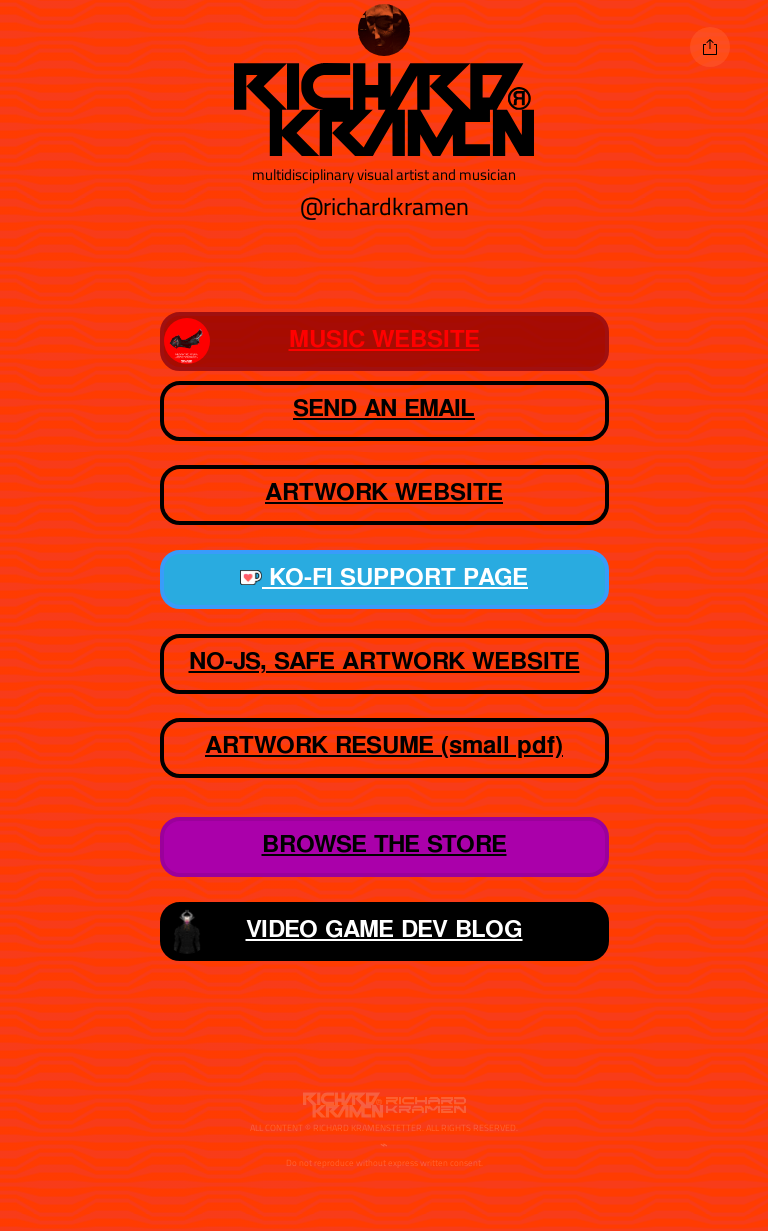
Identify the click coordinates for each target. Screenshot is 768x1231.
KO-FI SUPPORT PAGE (384, 578)
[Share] (710, 47)
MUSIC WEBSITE (322, 341)
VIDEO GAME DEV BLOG (343, 931)
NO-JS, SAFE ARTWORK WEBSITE (384, 662)
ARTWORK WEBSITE (334, 495)
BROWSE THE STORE (384, 845)
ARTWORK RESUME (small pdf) (384, 746)
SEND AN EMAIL (384, 409)
